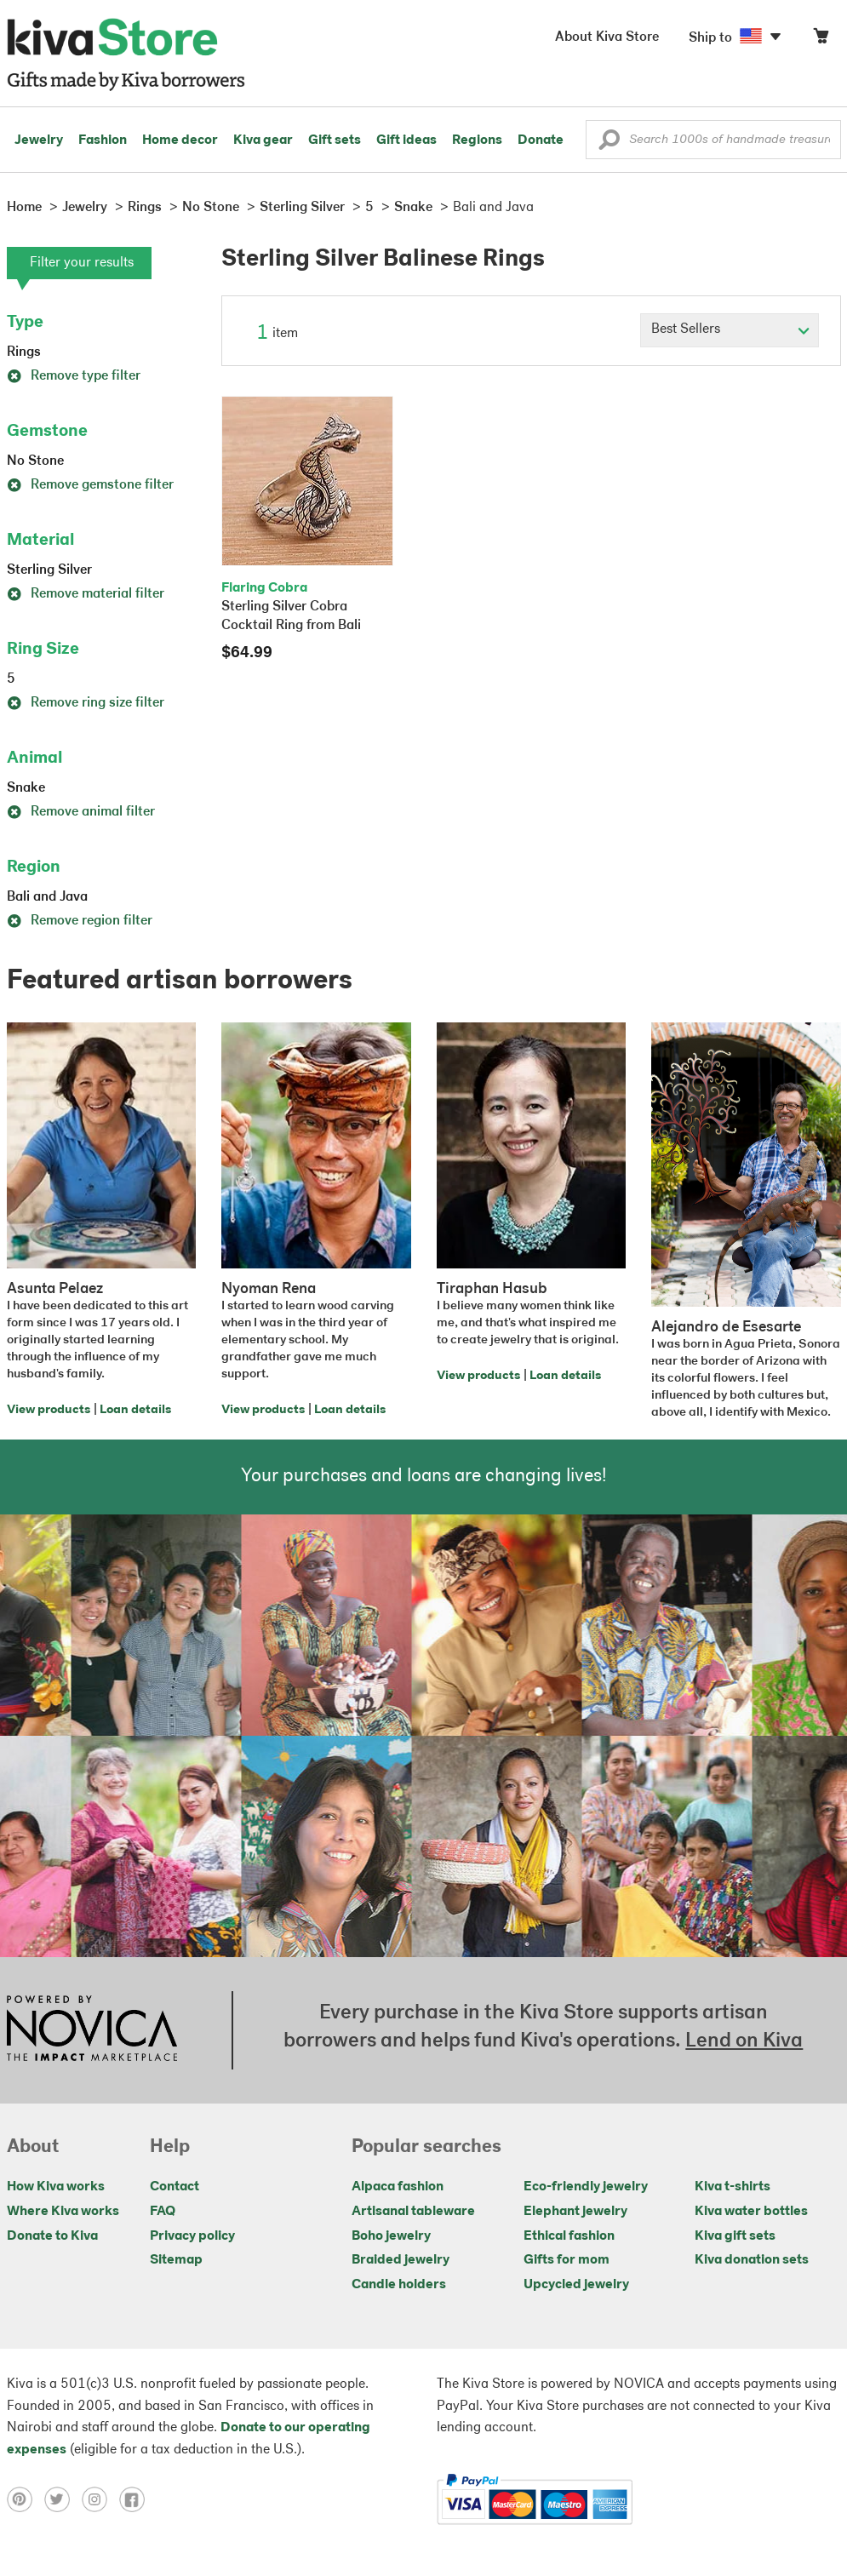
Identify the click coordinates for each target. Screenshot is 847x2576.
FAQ (162, 2211)
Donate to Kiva (52, 2236)
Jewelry (38, 140)
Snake (26, 788)
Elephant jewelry (575, 2211)
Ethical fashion (569, 2236)
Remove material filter (85, 594)
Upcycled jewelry (576, 2285)
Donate (541, 140)
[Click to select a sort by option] (729, 330)
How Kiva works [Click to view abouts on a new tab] (56, 2187)
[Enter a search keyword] (713, 139)
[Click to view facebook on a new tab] (136, 2499)
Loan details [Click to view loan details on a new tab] (135, 1410)
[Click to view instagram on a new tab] (100, 2499)
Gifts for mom (566, 2260)
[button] (609, 144)
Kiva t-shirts (732, 2187)
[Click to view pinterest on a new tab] (25, 2499)
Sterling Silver (49, 570)
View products (48, 1410)
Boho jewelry (391, 2236)
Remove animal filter (81, 812)
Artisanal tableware (413, 2211)
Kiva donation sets (752, 2260)
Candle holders (399, 2285)
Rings (24, 352)
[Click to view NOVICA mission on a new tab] (92, 2030)
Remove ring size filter (85, 703)
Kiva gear (263, 140)
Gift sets (334, 140)
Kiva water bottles (751, 2211)
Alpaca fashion (398, 2187)
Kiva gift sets (735, 2236)
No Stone (35, 461)
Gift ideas (406, 140)
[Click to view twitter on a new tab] (63, 2499)
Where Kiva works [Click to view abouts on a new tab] (63, 2211)
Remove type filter (73, 376)
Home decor (180, 140)
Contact (174, 2187)
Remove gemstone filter (90, 485)
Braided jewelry (400, 2260)
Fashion (102, 140)
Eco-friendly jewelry (586, 2187)
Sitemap (176, 2260)
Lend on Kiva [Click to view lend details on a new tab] (744, 2041)
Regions (477, 140)
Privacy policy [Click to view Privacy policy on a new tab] (192, 2236)
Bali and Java (47, 897)
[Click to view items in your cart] (820, 40)
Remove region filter (79, 921)
